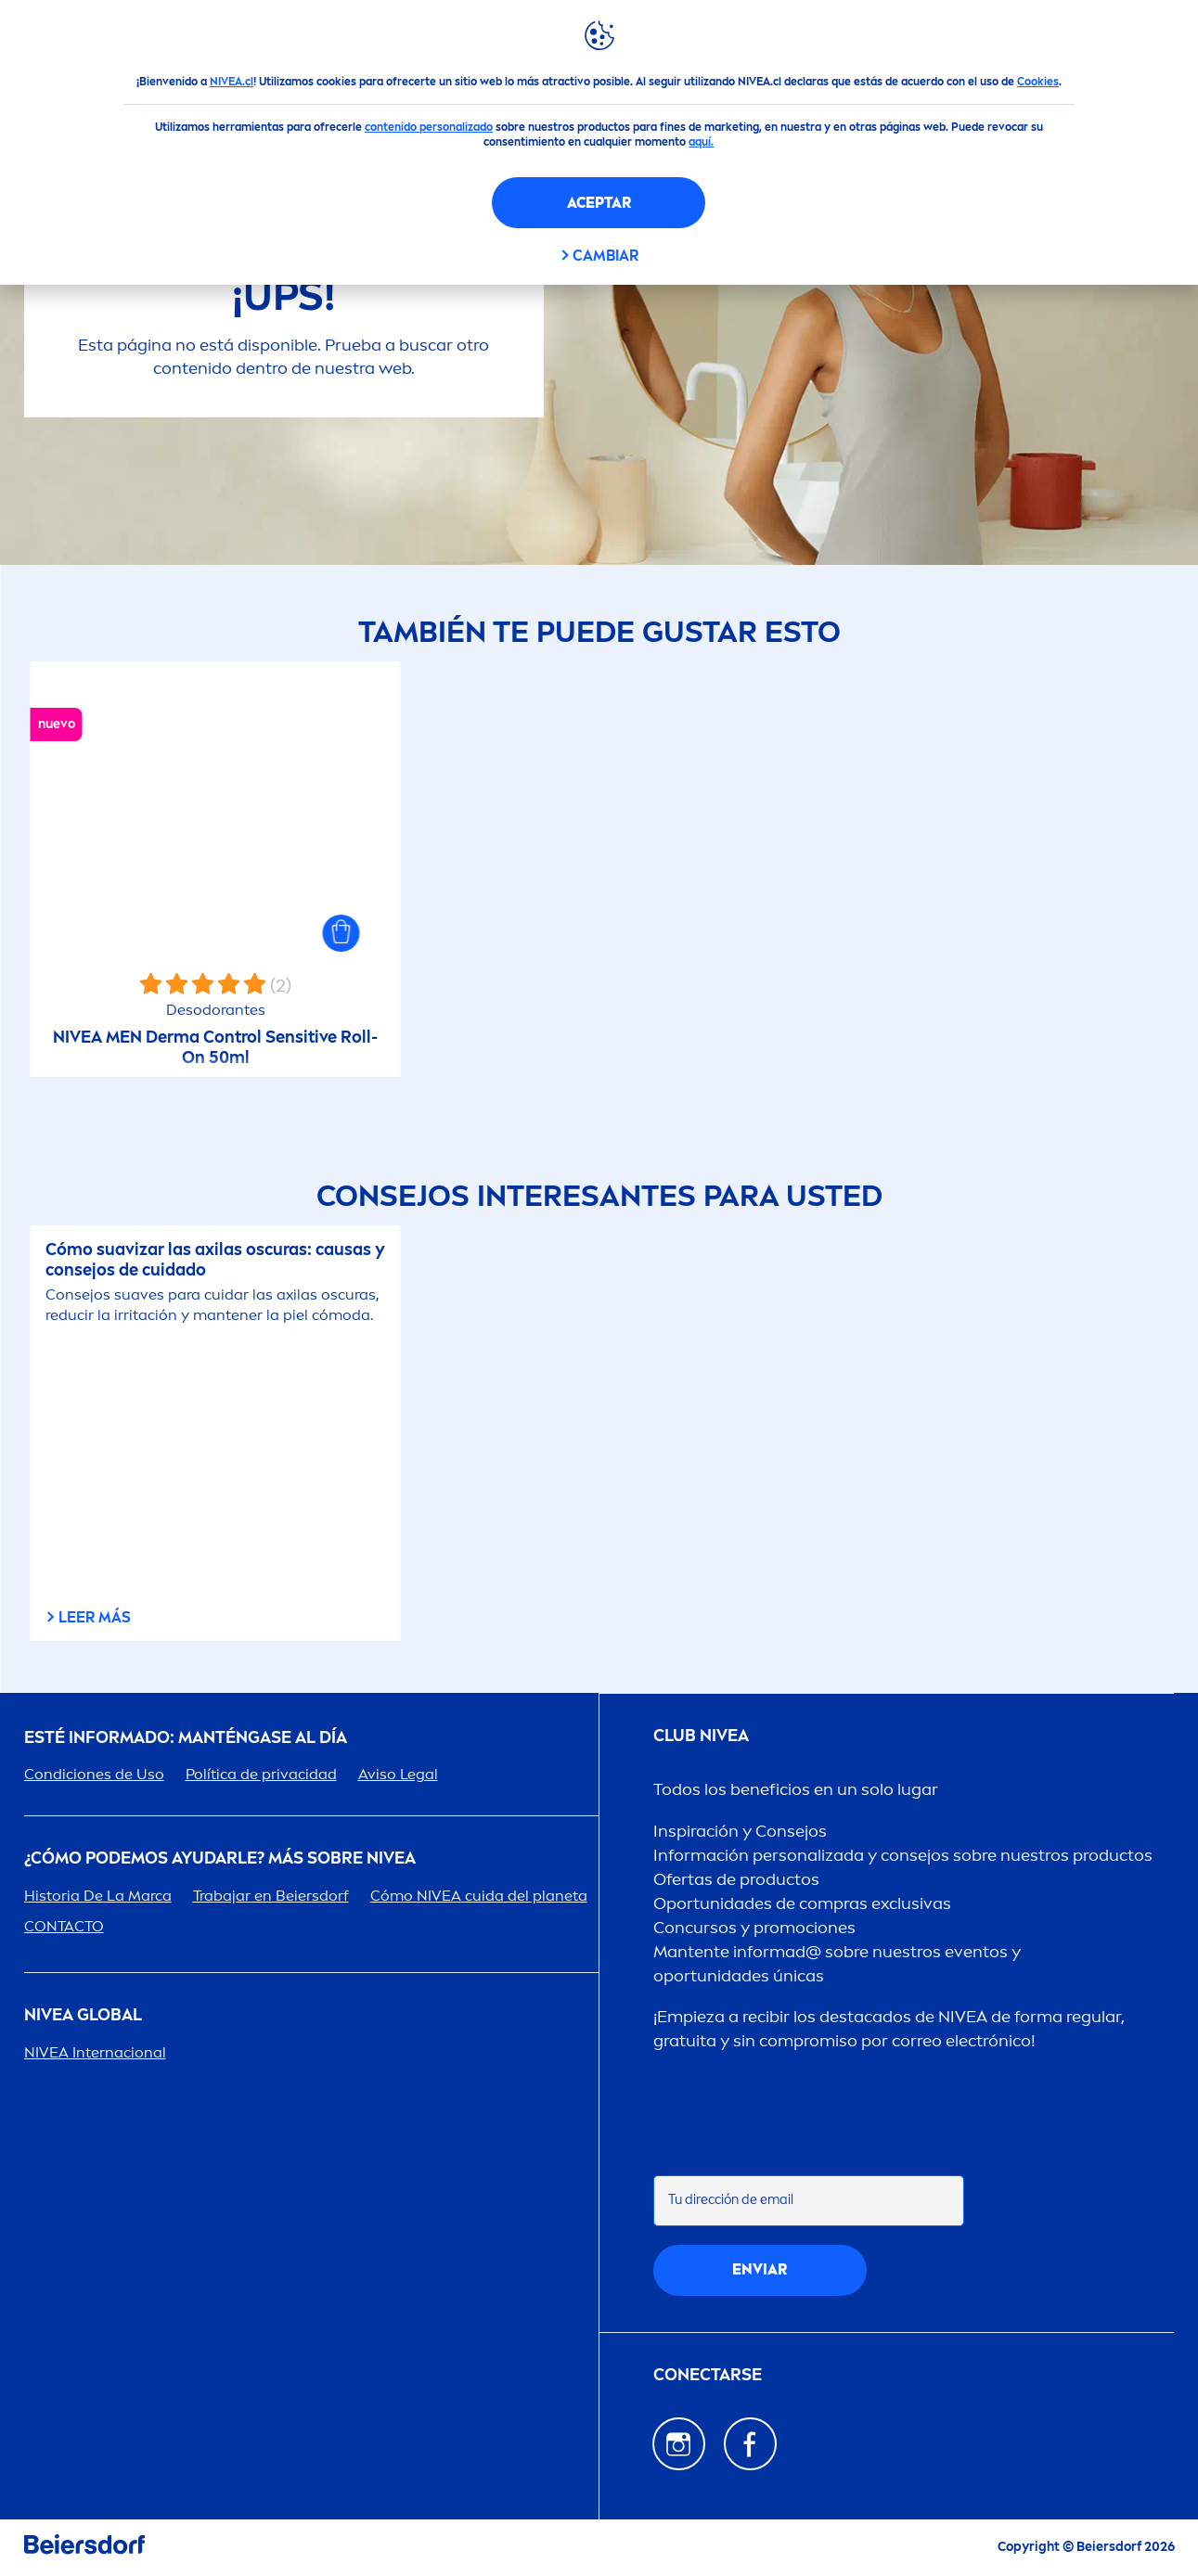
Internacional (95, 2052)
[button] (341, 933)
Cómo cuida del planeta (478, 1895)
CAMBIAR (605, 255)
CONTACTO (64, 1926)
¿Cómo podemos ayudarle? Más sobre (220, 1858)
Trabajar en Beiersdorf (271, 1895)
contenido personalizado (429, 127)
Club (701, 1736)
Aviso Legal (398, 1774)
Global (83, 2015)
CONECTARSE (707, 2375)
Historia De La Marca (98, 1895)
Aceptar (599, 202)
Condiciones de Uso (94, 1774)
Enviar (759, 2269)
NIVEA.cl (231, 81)
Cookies (1038, 81)
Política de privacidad (261, 1774)
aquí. (701, 141)
